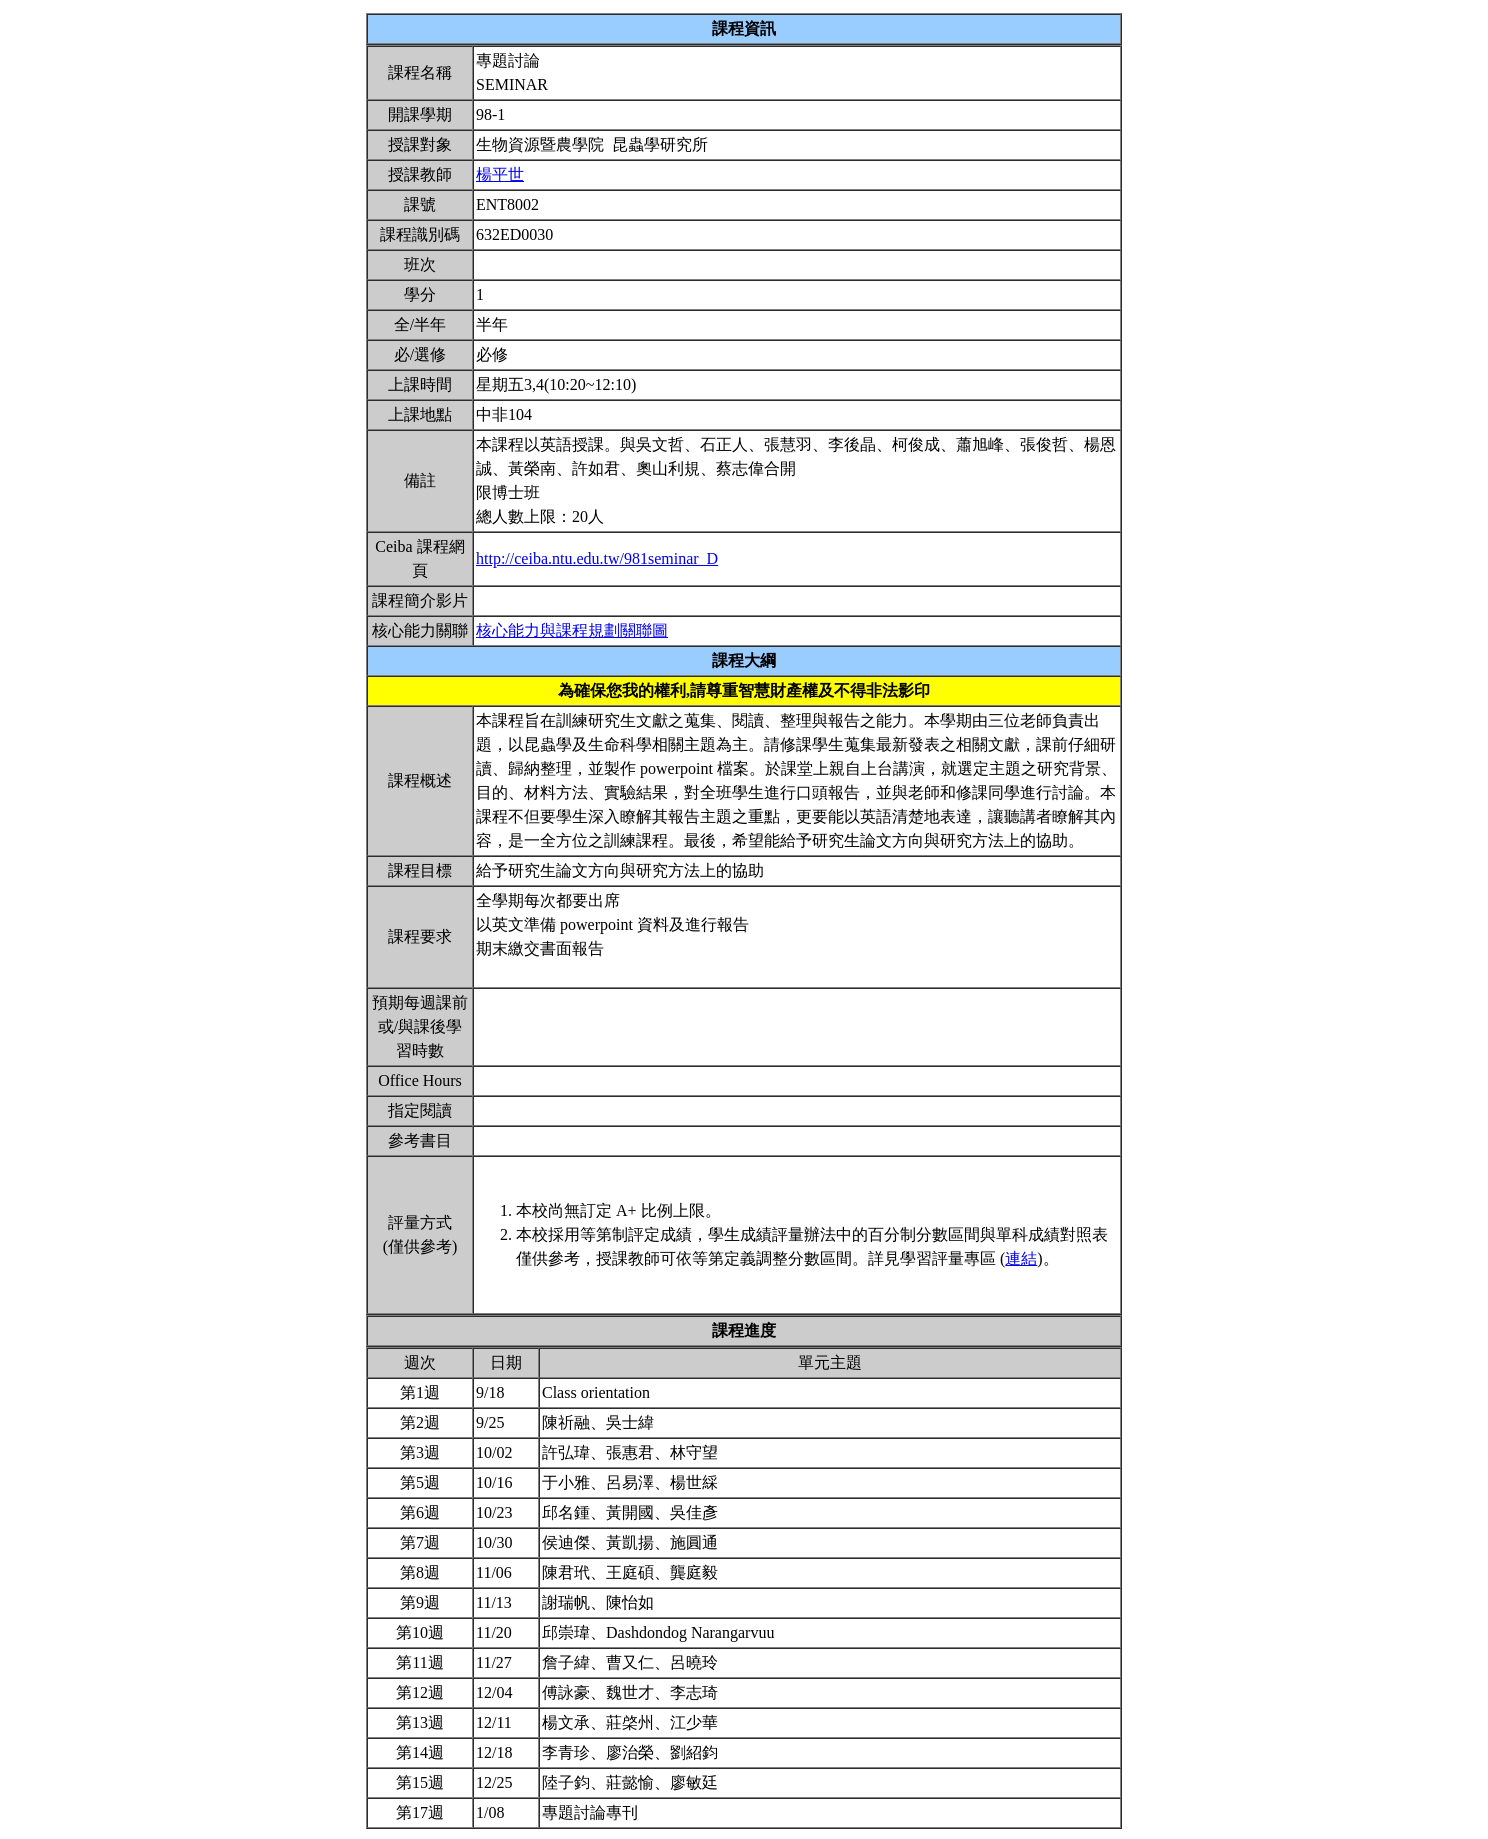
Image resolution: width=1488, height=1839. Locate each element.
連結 (1021, 1258)
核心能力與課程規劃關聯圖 (572, 630)
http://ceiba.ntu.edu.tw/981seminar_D (597, 558)
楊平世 (500, 174)
